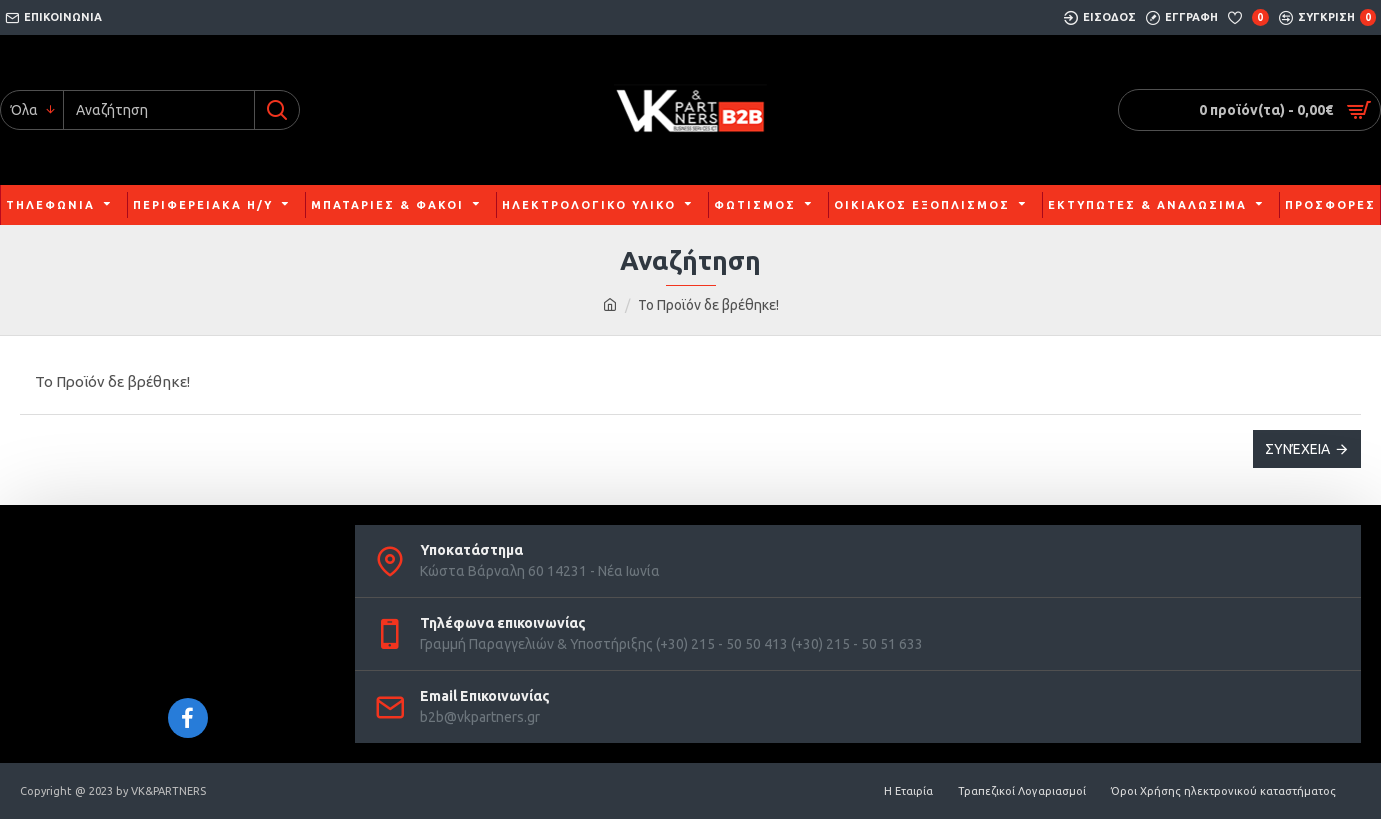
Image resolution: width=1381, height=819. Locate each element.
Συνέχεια (1297, 449)
